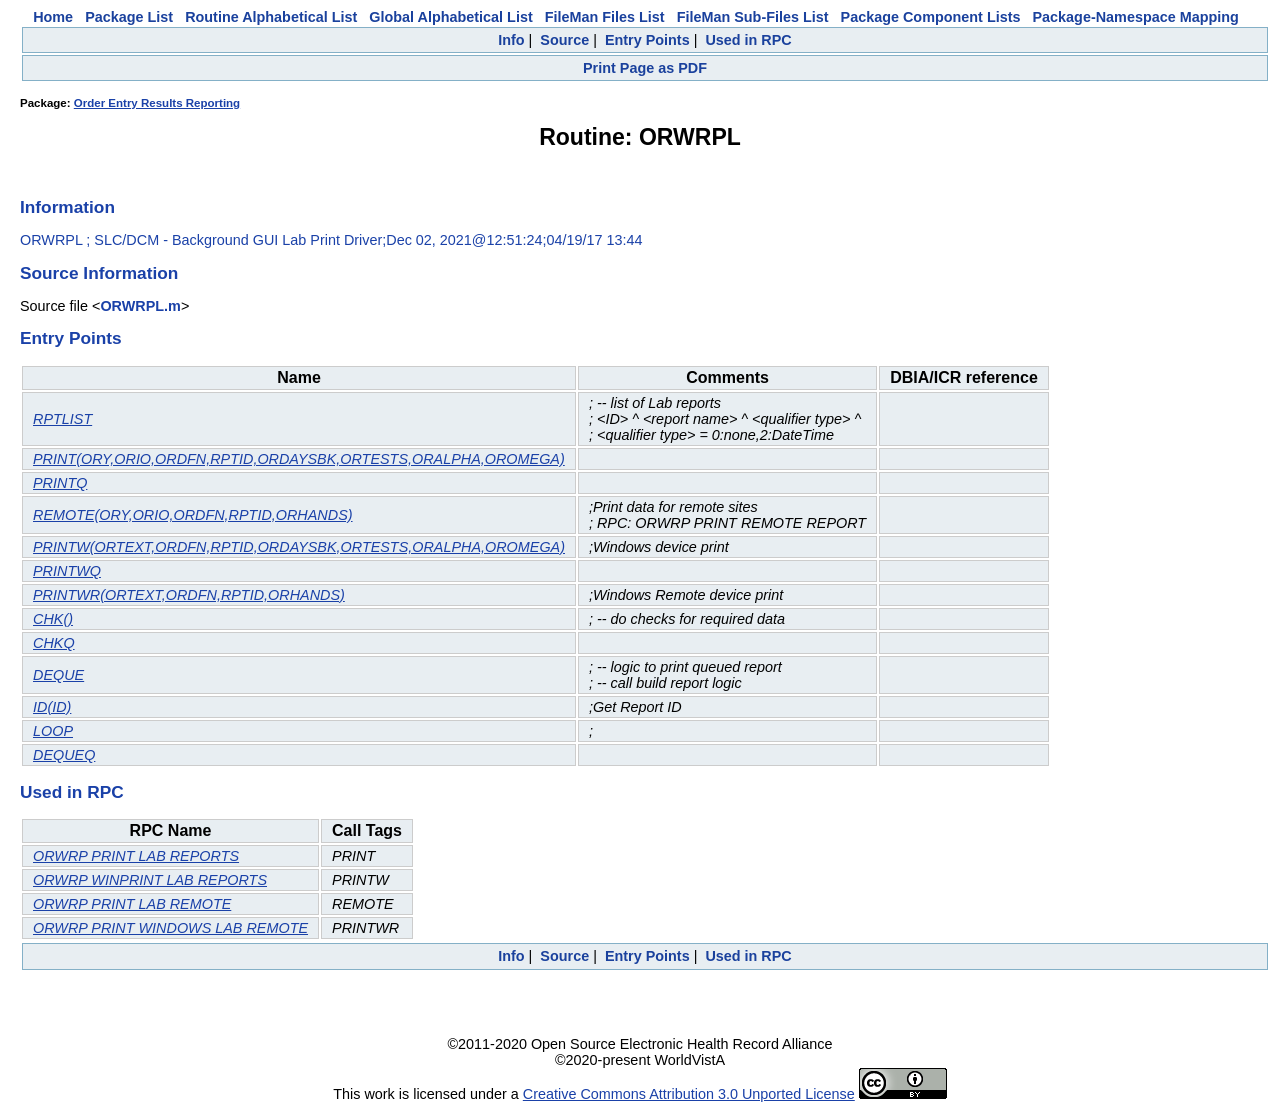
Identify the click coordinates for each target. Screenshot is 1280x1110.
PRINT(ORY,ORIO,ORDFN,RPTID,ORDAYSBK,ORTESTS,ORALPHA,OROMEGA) (299, 459)
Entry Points (647, 40)
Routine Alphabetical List (271, 17)
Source (564, 40)
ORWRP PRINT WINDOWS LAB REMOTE (170, 928)
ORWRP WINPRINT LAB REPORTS (150, 880)
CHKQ (54, 643)
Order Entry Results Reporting (157, 103)
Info (511, 40)
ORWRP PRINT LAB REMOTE (132, 904)
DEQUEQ (64, 755)
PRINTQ (60, 483)
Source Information (99, 273)
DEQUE (58, 675)
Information (67, 207)
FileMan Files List (605, 17)
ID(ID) (52, 707)
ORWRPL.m (140, 306)
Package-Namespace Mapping (1136, 17)
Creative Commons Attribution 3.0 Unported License (689, 1094)
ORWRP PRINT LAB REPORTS (136, 856)
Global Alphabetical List (450, 17)
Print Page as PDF (645, 68)
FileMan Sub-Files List (753, 17)
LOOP (53, 731)
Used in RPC (748, 40)
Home (53, 17)
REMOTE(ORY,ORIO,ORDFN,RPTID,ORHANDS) (193, 515)
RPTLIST (62, 419)
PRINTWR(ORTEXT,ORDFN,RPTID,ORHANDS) (189, 595)
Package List (129, 17)
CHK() (53, 619)
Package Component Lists (931, 17)
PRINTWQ (67, 571)
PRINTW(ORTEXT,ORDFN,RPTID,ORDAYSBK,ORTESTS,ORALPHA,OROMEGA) (299, 547)
